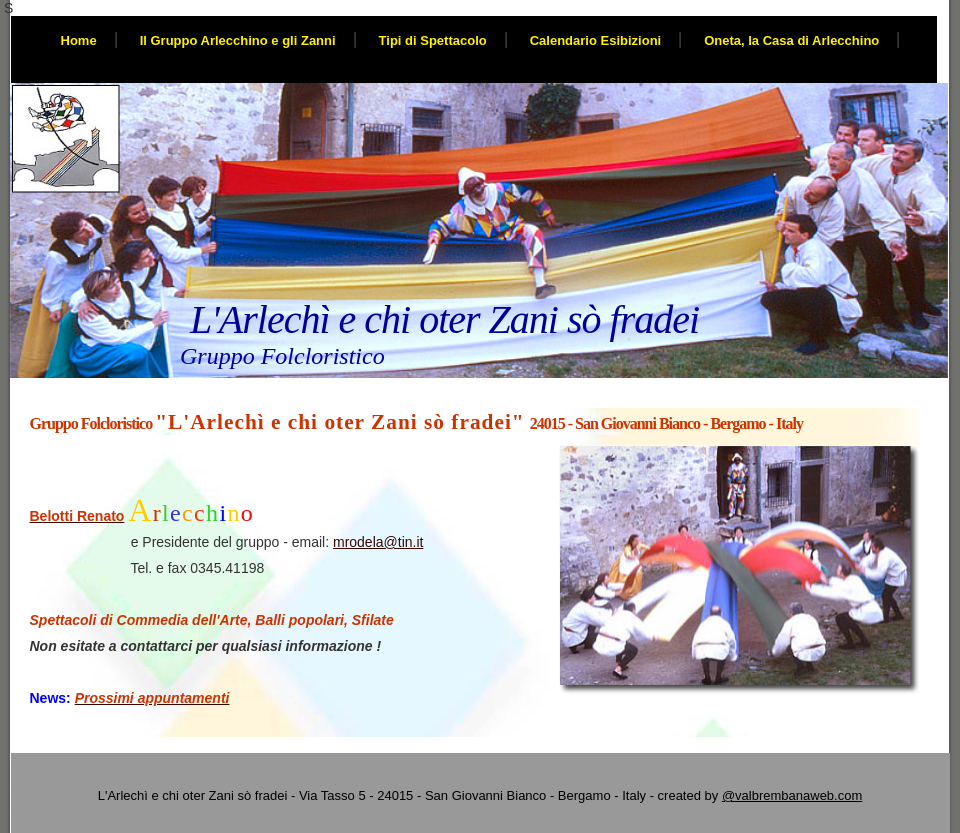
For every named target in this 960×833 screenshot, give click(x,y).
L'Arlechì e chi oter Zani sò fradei (444, 319)
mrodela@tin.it (378, 542)
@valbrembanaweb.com (792, 795)
